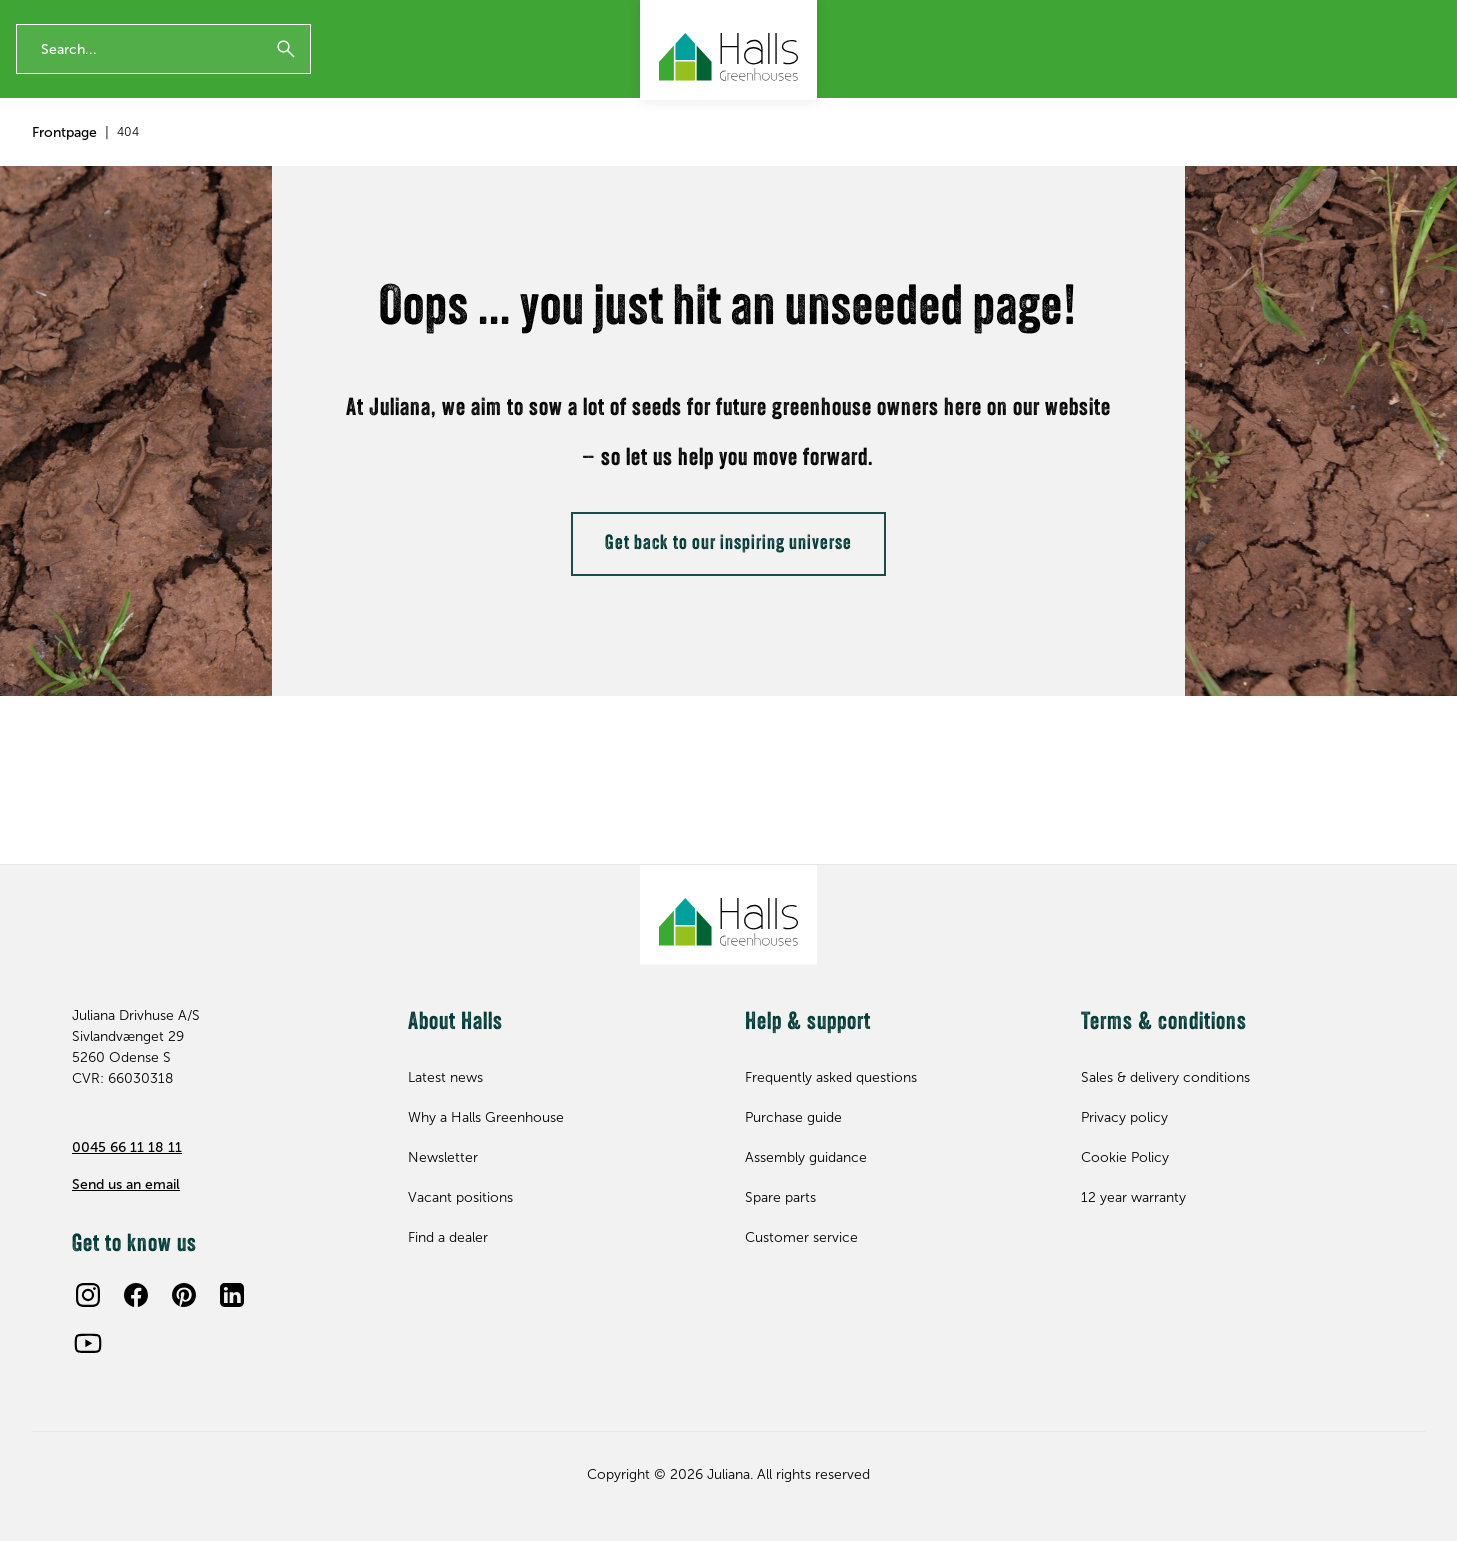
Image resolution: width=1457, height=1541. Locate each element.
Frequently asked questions (831, 1077)
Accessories (222, 155)
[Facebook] (136, 1295)
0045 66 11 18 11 (127, 1147)
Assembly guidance (806, 1157)
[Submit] (286, 83)
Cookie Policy (1125, 1157)
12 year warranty (60, 17)
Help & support (1271, 155)
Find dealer (1399, 155)
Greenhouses (75, 155)
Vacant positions (460, 1197)
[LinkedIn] (232, 1295)
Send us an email (126, 1184)
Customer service (801, 1237)
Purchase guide (793, 1117)
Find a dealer (448, 1237)
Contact (1271, 17)
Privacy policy (1124, 1117)
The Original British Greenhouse (224, 17)
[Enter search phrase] (163, 83)
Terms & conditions (1164, 1023)
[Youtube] (88, 1343)
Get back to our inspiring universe (728, 640)
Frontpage (64, 228)
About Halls (1142, 155)
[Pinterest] (184, 1295)
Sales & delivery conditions (1165, 1077)
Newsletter (1187, 17)
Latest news (445, 1077)
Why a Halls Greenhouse (486, 1117)
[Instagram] (88, 1295)
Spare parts (364, 155)
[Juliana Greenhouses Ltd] (728, 50)
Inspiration (490, 155)
